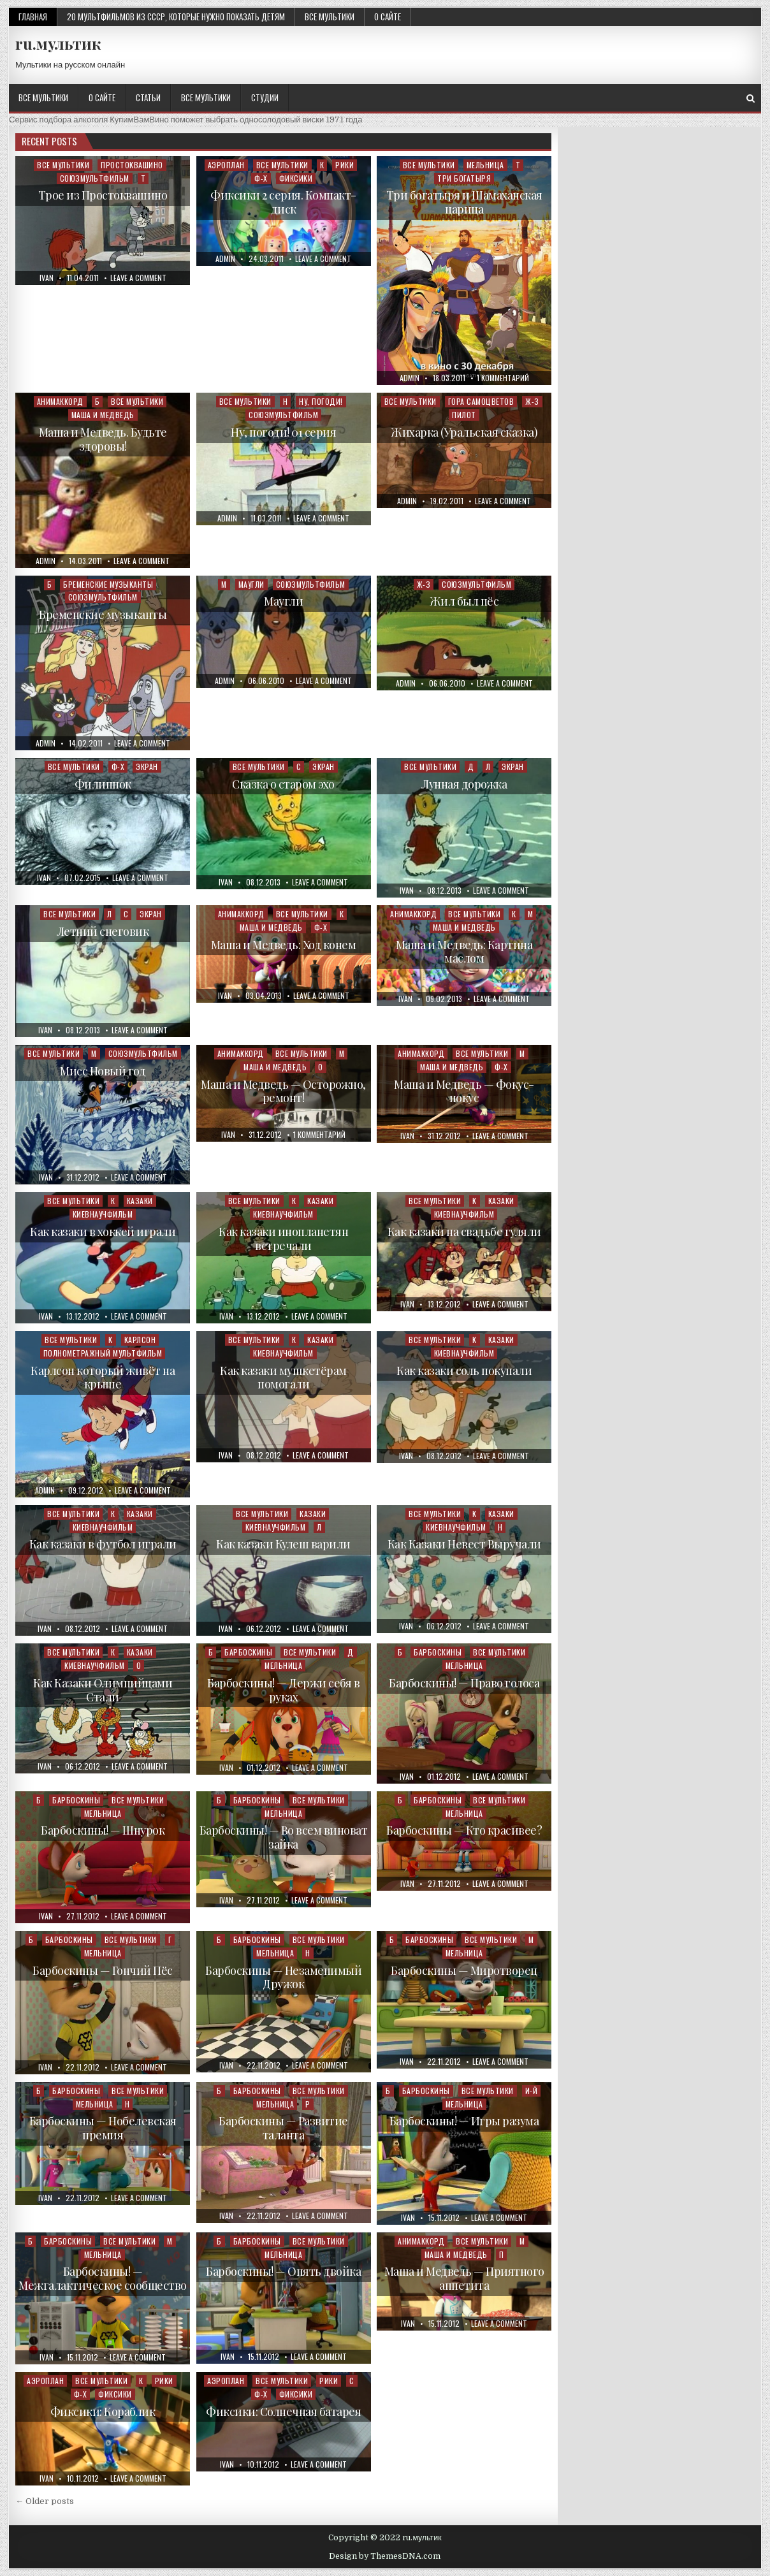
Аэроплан (226, 164)
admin (225, 259)
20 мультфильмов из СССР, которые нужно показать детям (176, 16)
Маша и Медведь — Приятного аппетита (464, 2278)
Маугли (251, 584)
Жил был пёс (464, 601)
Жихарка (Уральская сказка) (464, 432)
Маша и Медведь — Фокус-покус (464, 1091)
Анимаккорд (60, 401)
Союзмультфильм (94, 178)
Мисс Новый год (102, 1071)
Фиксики (296, 178)
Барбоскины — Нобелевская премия (103, 2128)
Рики (344, 164)
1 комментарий (503, 378)
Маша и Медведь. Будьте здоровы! (103, 439)
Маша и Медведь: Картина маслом (464, 951)
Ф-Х (261, 178)
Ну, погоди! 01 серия (283, 432)
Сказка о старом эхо (283, 784)
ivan (47, 278)
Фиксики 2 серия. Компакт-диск (283, 202)
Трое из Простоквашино (103, 195)
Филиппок (103, 784)
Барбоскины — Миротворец (464, 1970)
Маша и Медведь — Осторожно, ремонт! (283, 1091)
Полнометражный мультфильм (103, 1353)
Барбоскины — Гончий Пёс (103, 1970)
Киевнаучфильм (103, 1214)
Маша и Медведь (102, 414)
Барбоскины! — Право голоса (464, 1683)
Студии (265, 97)
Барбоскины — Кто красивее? (464, 1830)
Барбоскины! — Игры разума (464, 2120)
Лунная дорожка (464, 784)
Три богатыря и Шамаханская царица (464, 202)
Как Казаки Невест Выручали (464, 1544)
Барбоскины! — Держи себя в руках (283, 1690)
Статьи (148, 97)
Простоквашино (132, 164)
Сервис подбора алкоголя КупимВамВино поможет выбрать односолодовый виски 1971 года (185, 119)
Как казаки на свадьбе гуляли (464, 1231)
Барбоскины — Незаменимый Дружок (283, 1977)
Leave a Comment (138, 278)
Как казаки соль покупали (464, 1370)
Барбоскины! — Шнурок (102, 1830)
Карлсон (140, 1339)
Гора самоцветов (481, 401)
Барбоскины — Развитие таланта (283, 2128)
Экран (147, 766)
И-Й (531, 2090)
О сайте (387, 16)
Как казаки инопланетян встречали (283, 1238)
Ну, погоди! (321, 401)
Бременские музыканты (108, 584)
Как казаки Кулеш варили (283, 1544)
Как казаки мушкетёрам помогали (283, 1377)
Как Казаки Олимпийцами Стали (102, 1690)
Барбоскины (248, 1652)
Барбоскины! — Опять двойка (283, 2271)
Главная (32, 16)
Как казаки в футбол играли (103, 1544)
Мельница (485, 164)
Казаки (140, 1200)
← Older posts (44, 2501)
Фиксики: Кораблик (103, 2411)
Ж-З (532, 401)
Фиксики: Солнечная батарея (283, 2411)
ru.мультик (58, 43)
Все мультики (329, 16)
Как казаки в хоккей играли (102, 1231)
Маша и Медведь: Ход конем (283, 944)
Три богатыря (464, 178)
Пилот (464, 414)
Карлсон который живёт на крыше (103, 1377)
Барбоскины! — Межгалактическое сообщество (102, 2278)
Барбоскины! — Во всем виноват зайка (284, 1837)
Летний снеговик (103, 931)
